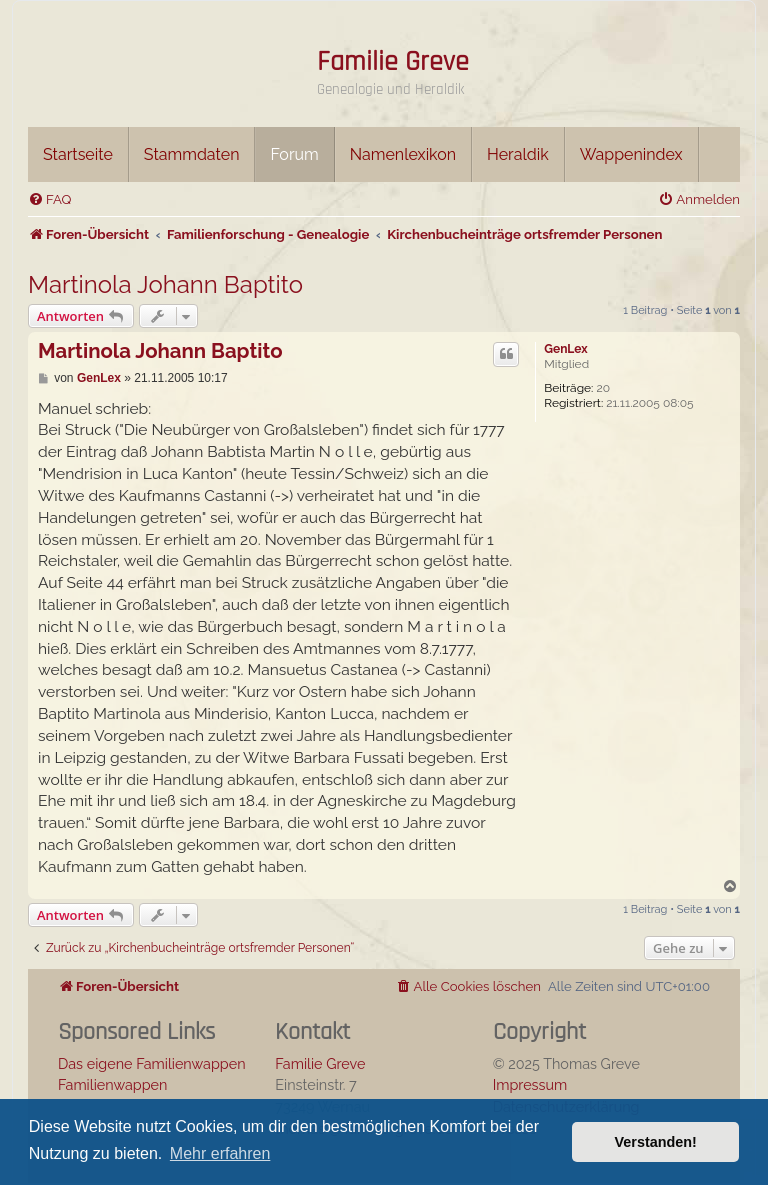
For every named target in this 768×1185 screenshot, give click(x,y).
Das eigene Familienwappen (152, 1063)
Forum (294, 154)
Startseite (78, 154)
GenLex (565, 349)
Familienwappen (112, 1084)
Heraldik (518, 154)
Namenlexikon (403, 154)
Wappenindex (631, 154)
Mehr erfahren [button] (220, 1153)
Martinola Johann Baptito (165, 284)
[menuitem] (49, 199)
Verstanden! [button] (656, 1142)
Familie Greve (393, 62)
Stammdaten (192, 154)
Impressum (530, 1084)
